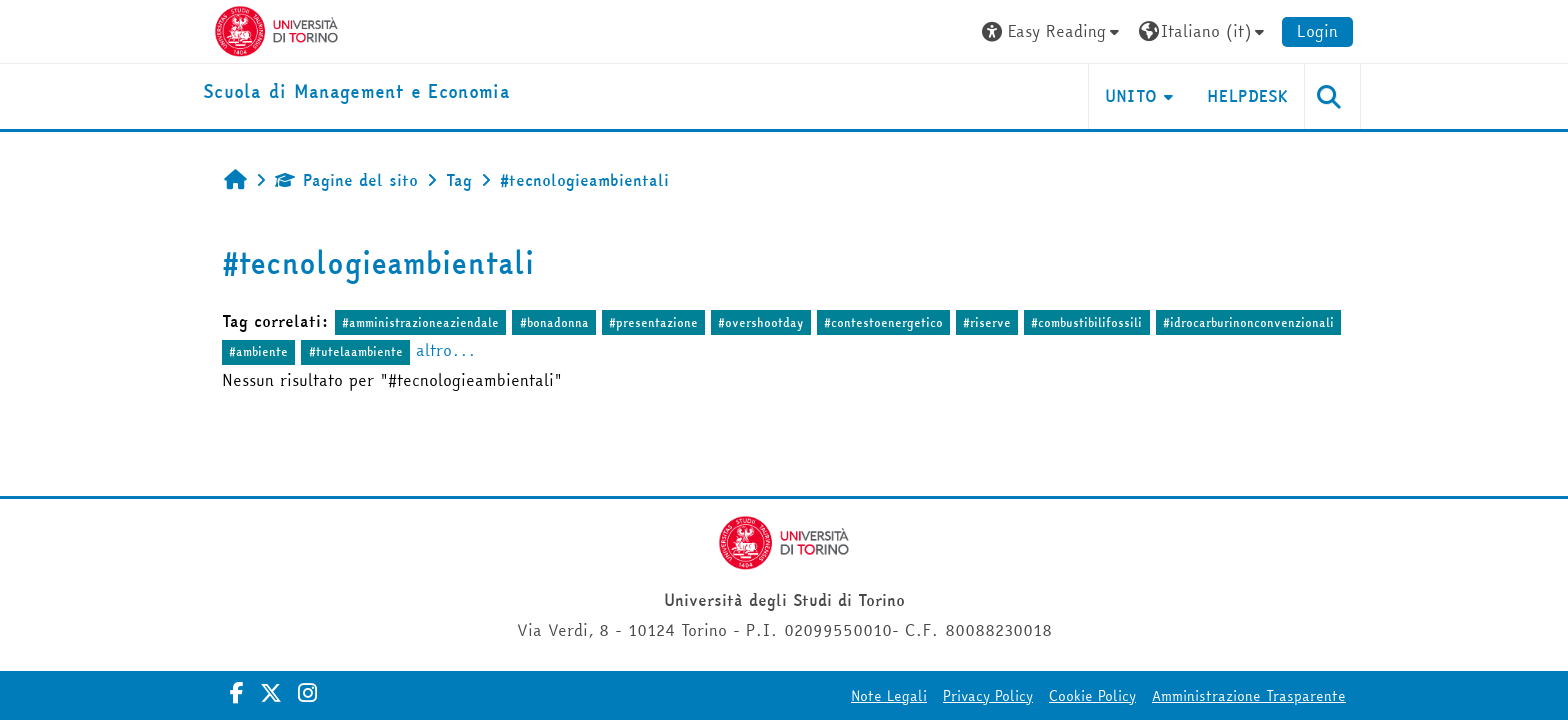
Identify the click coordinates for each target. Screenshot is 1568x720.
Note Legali (889, 696)
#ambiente (258, 351)
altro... (446, 350)
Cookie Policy (1092, 696)
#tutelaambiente (356, 351)
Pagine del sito (346, 180)
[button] (1053, 31)
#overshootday (760, 322)
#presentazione (653, 322)
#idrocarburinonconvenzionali (1248, 322)
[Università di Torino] (276, 29)
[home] (356, 92)
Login (1317, 31)
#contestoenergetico (883, 322)
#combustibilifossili (1086, 322)
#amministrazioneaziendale (420, 322)
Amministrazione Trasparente (1249, 696)
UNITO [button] (1131, 96)
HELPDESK (1247, 96)
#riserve (987, 322)
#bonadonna (554, 322)
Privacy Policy (988, 696)
